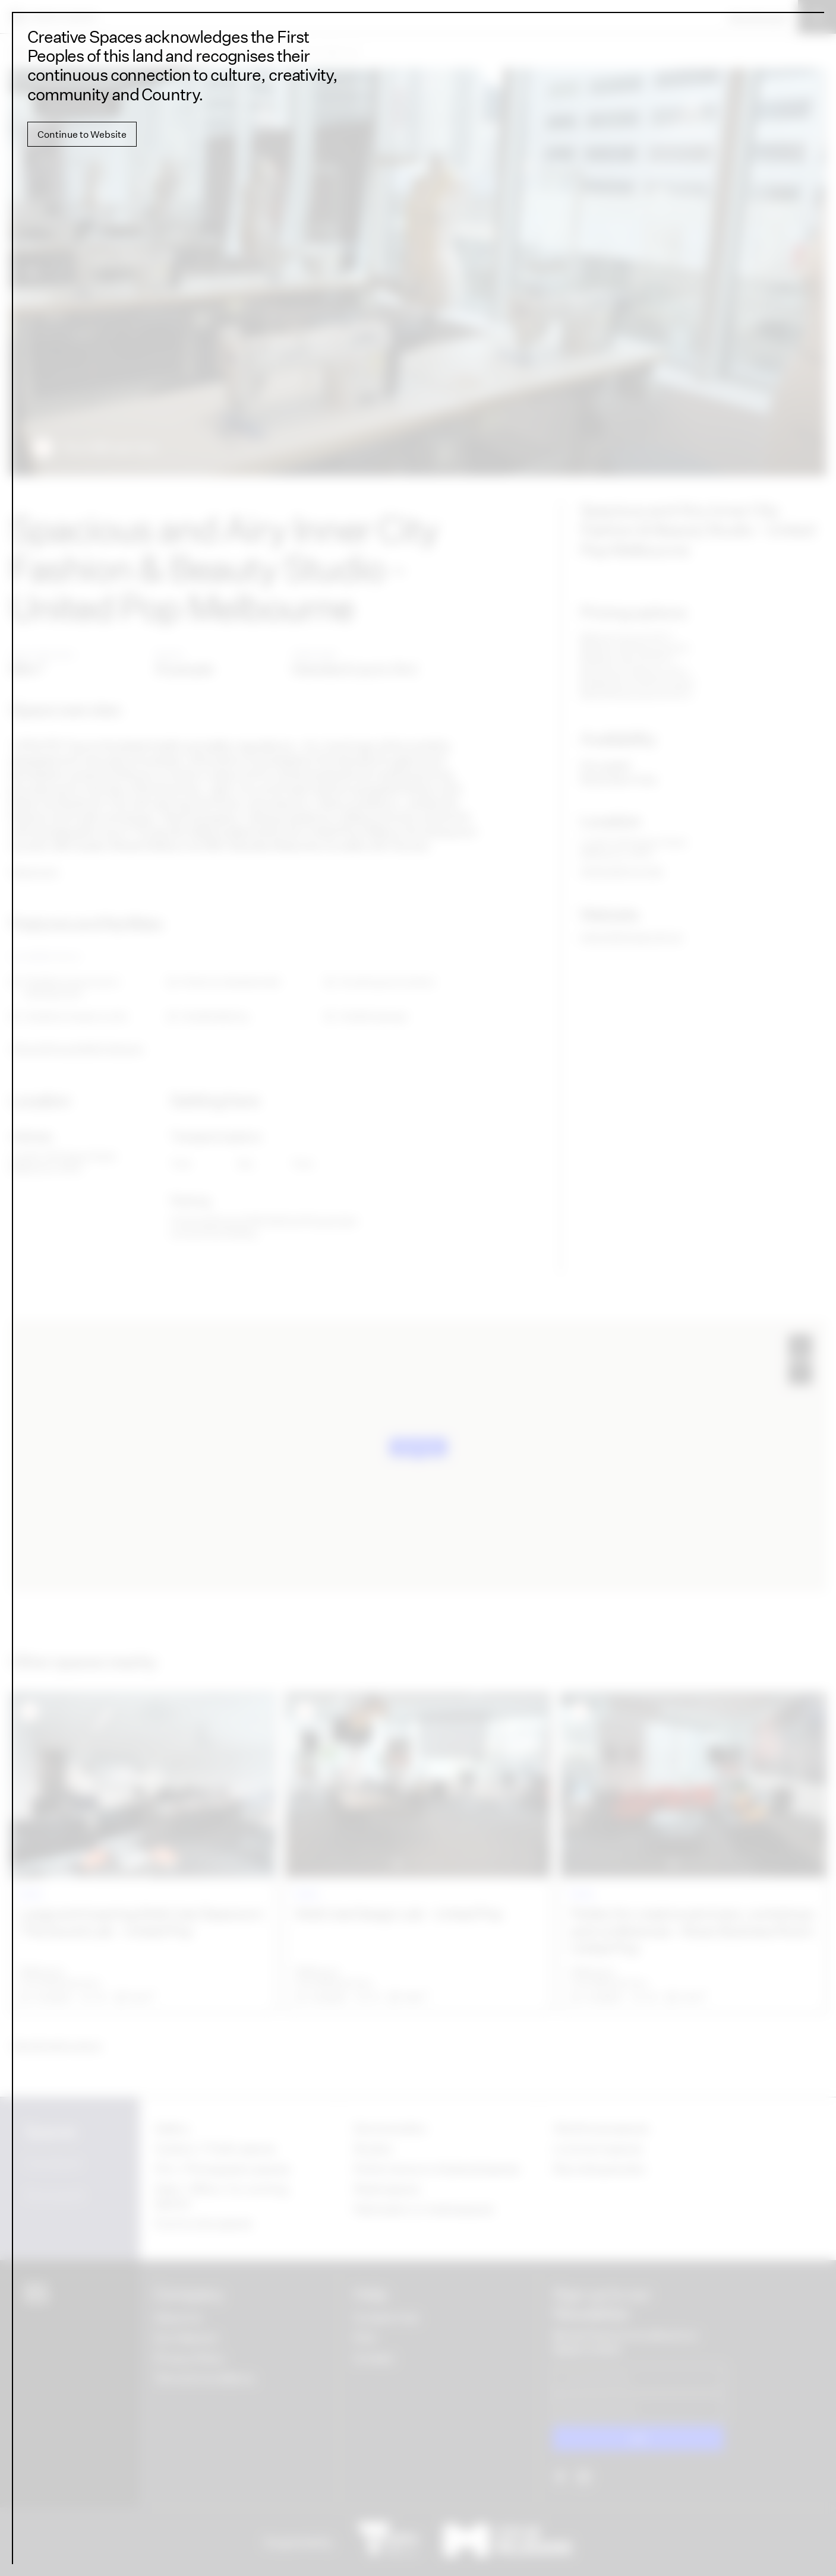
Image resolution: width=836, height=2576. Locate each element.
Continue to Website (82, 134)
